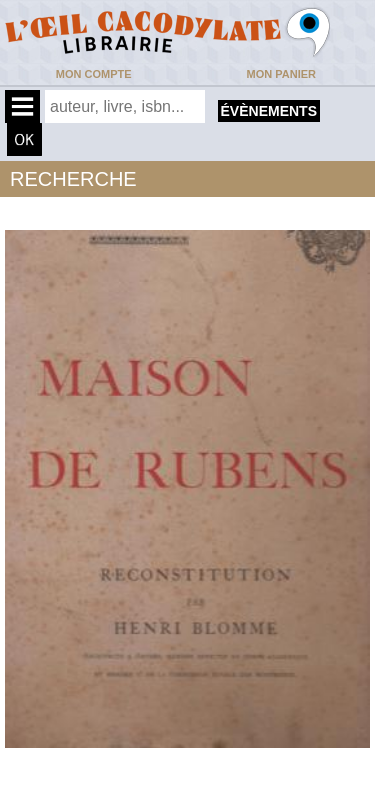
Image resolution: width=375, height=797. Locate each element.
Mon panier (281, 74)
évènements (269, 111)
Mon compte (94, 74)
